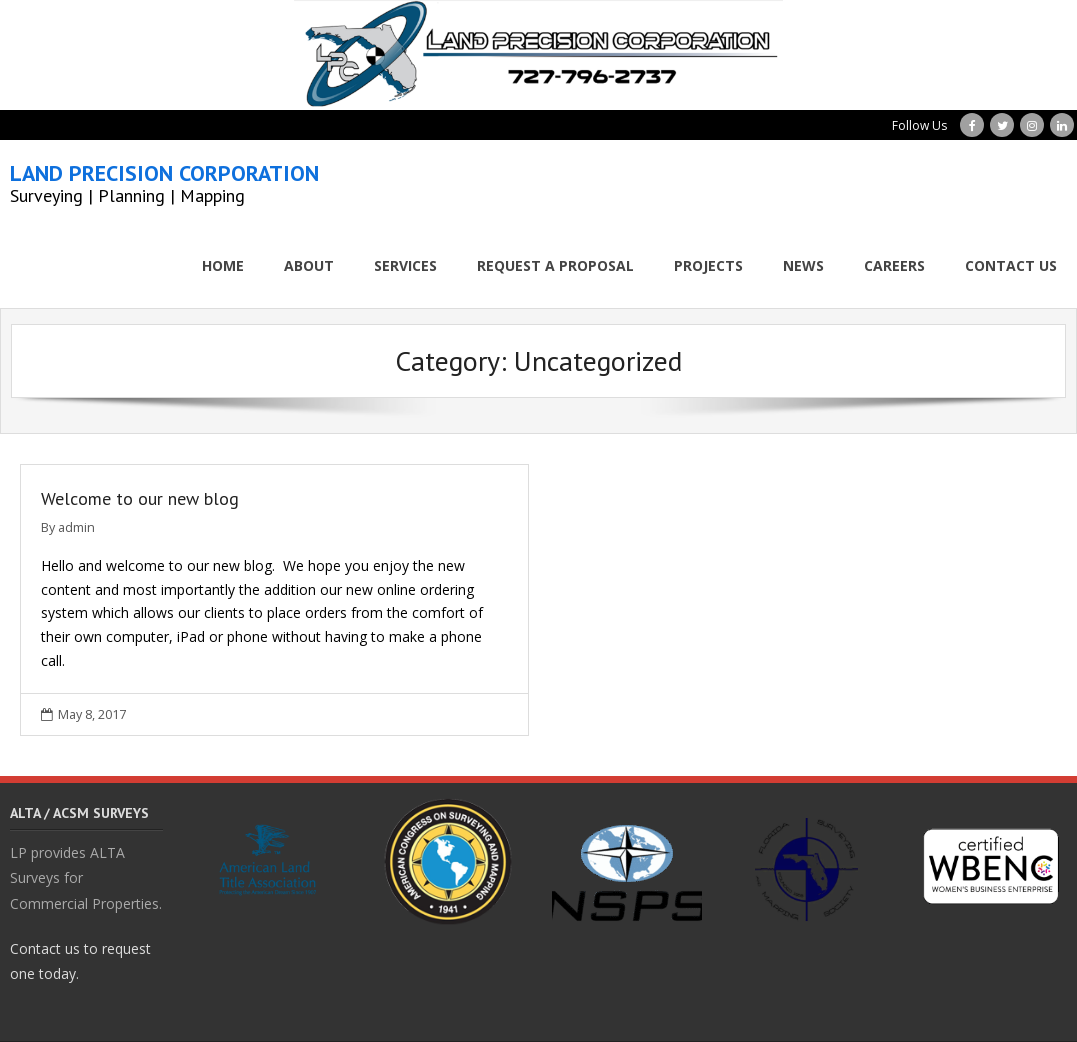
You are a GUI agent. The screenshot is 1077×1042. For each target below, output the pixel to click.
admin (76, 527)
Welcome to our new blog (140, 498)
